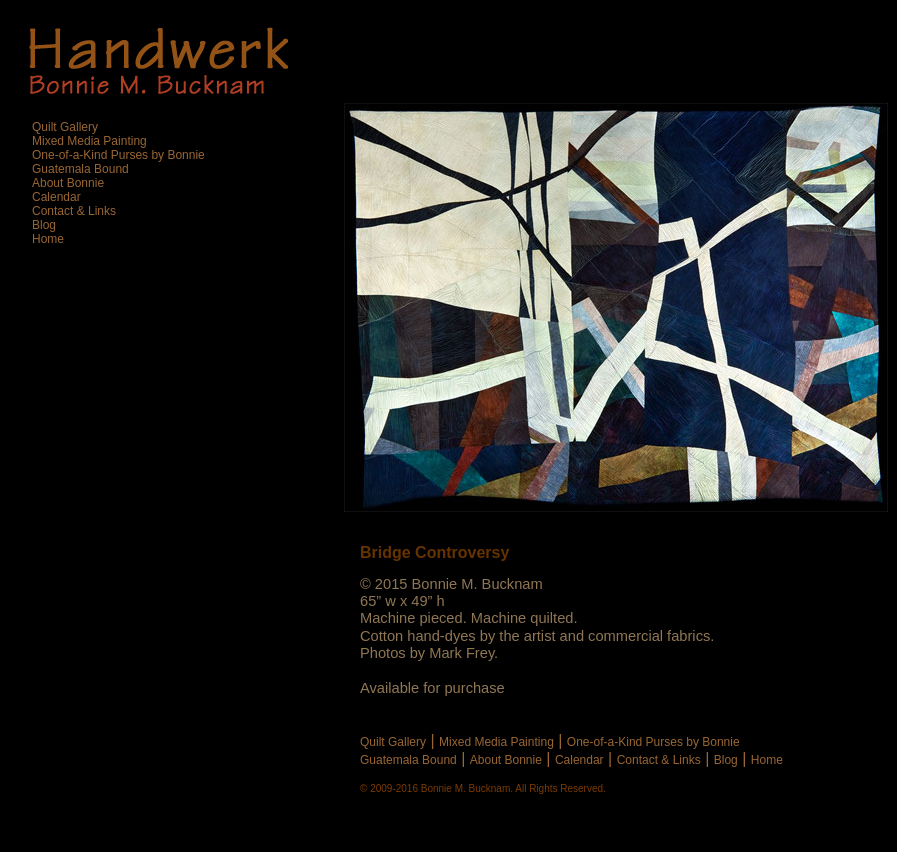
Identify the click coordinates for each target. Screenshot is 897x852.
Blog (726, 760)
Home (767, 760)
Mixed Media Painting (496, 742)
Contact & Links (659, 760)
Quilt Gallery (393, 742)
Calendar (579, 760)
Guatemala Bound (408, 760)
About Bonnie (506, 760)
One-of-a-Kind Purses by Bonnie (653, 742)
